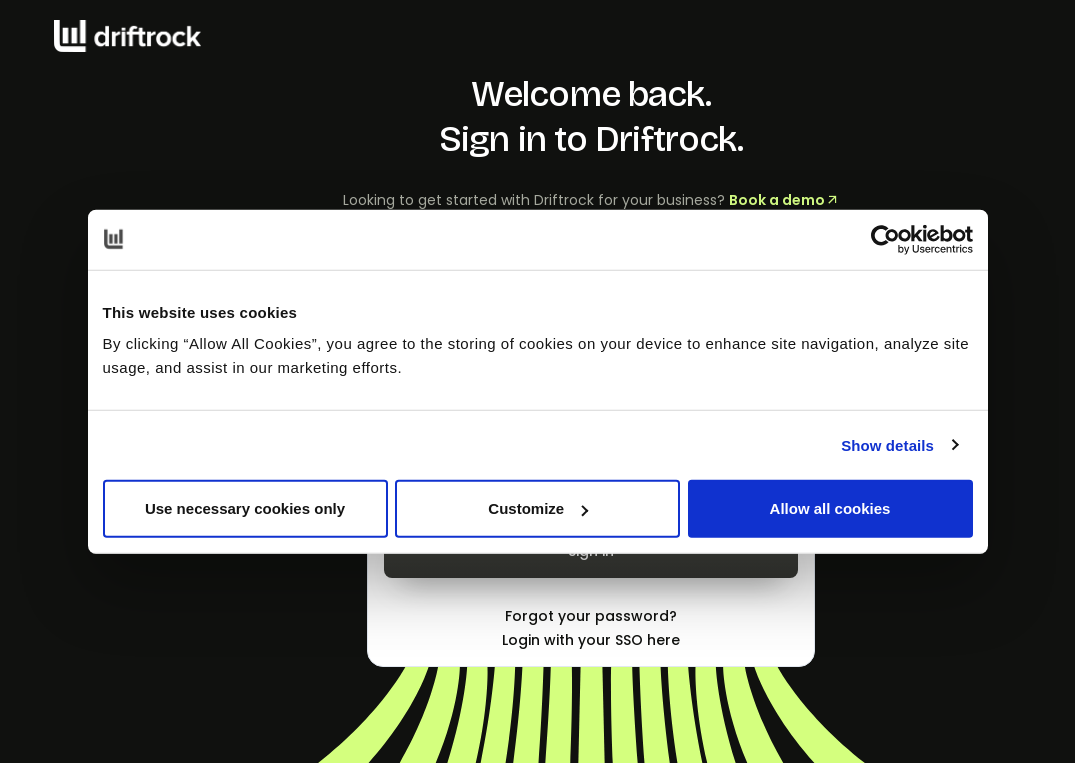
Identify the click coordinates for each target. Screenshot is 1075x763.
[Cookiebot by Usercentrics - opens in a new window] (885, 239)
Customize (538, 508)
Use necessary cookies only (245, 508)
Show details (887, 444)
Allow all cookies (830, 508)
